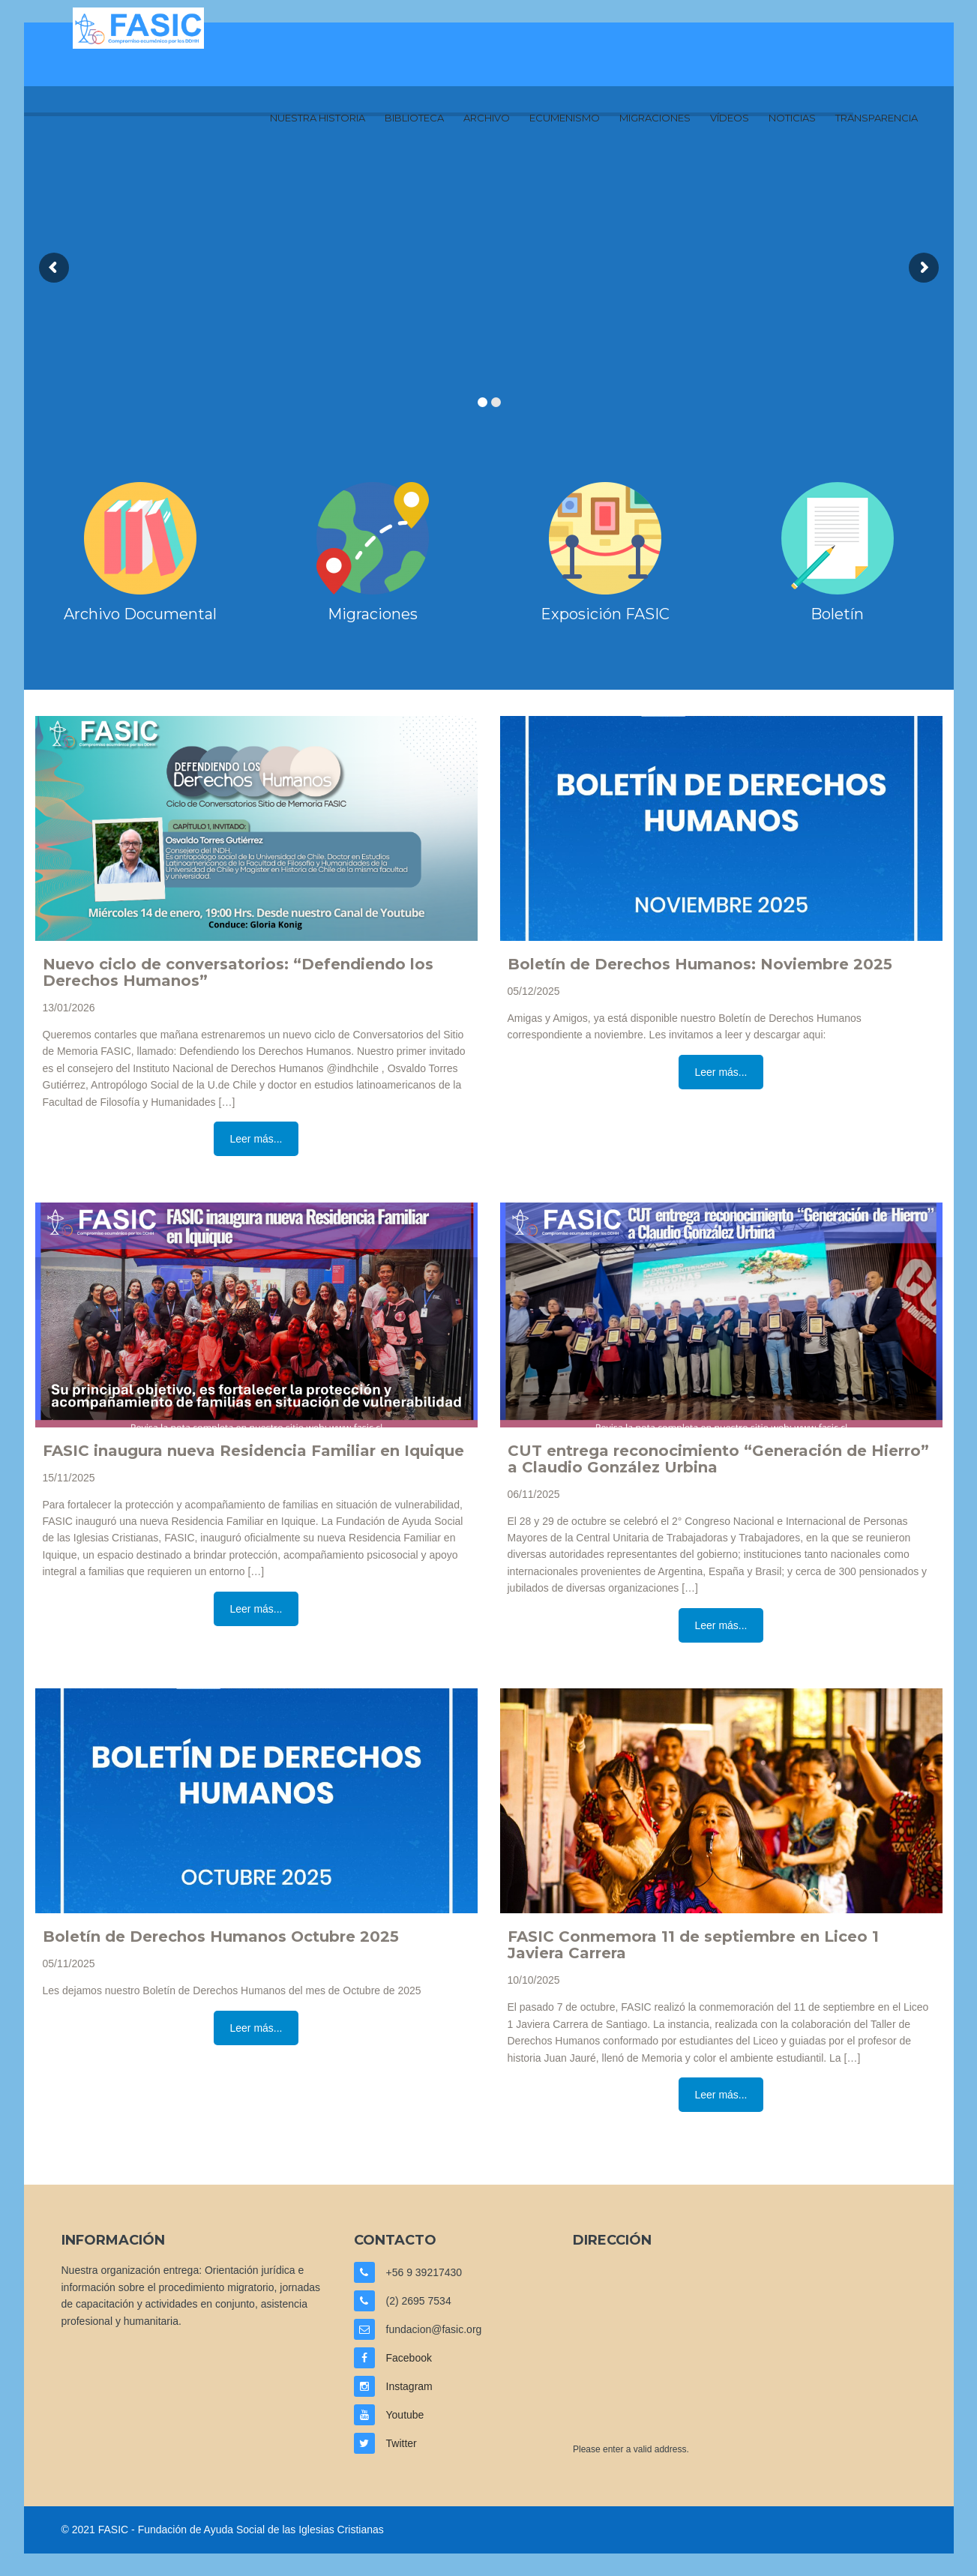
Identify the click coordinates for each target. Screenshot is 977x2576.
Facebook (409, 2358)
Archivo (486, 118)
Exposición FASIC (605, 614)
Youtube (405, 2415)
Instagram (409, 2386)
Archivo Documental (140, 614)
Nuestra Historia (317, 118)
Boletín (837, 614)
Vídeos (729, 118)
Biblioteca (414, 118)
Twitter (401, 2443)
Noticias (792, 118)
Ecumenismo (564, 118)
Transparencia (876, 118)
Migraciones (655, 118)
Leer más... (255, 1139)
